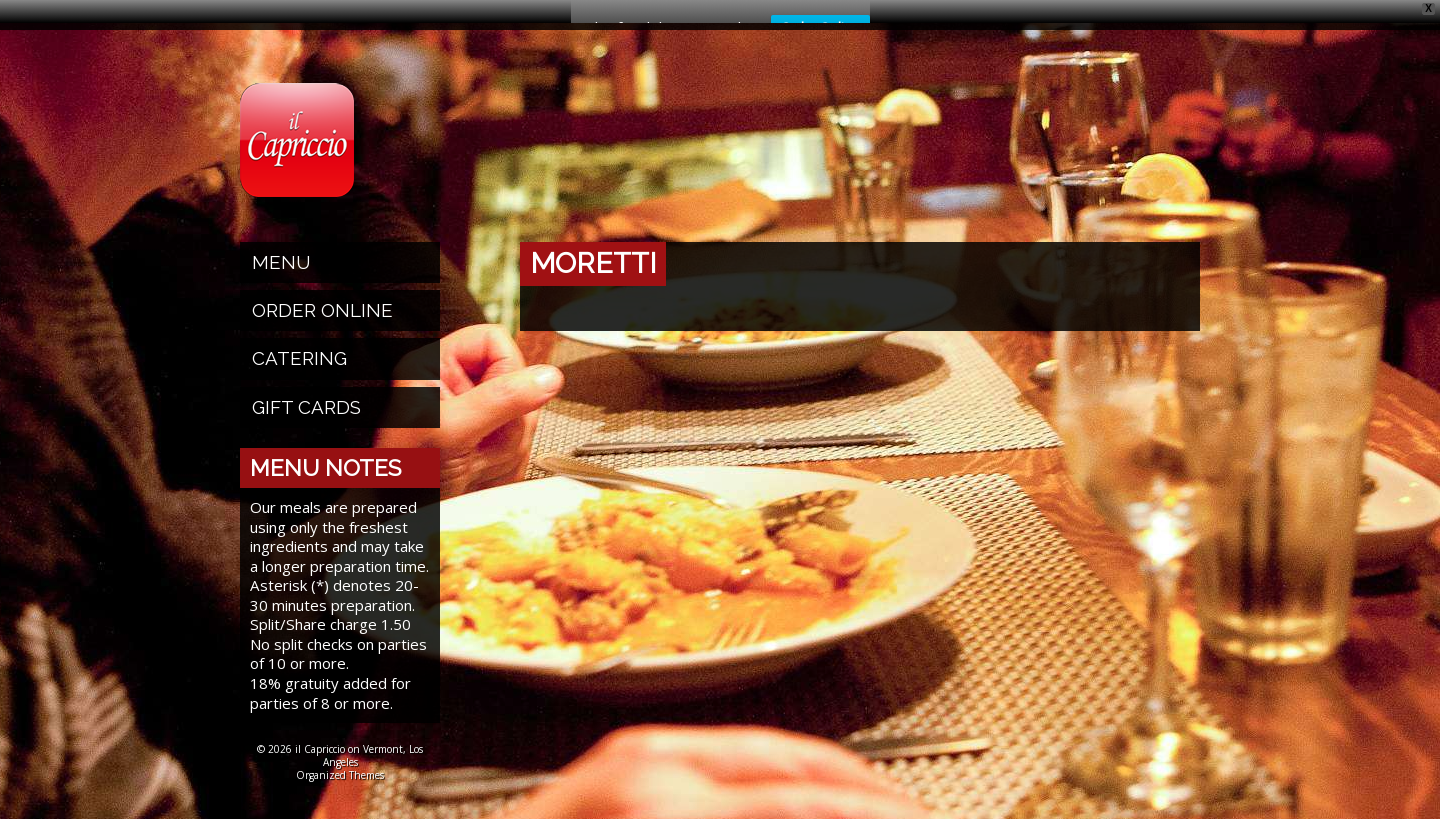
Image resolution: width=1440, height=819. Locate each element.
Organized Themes (340, 758)
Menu (281, 245)
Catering (299, 341)
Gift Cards (306, 390)
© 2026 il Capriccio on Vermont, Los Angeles (340, 738)
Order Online (322, 293)
